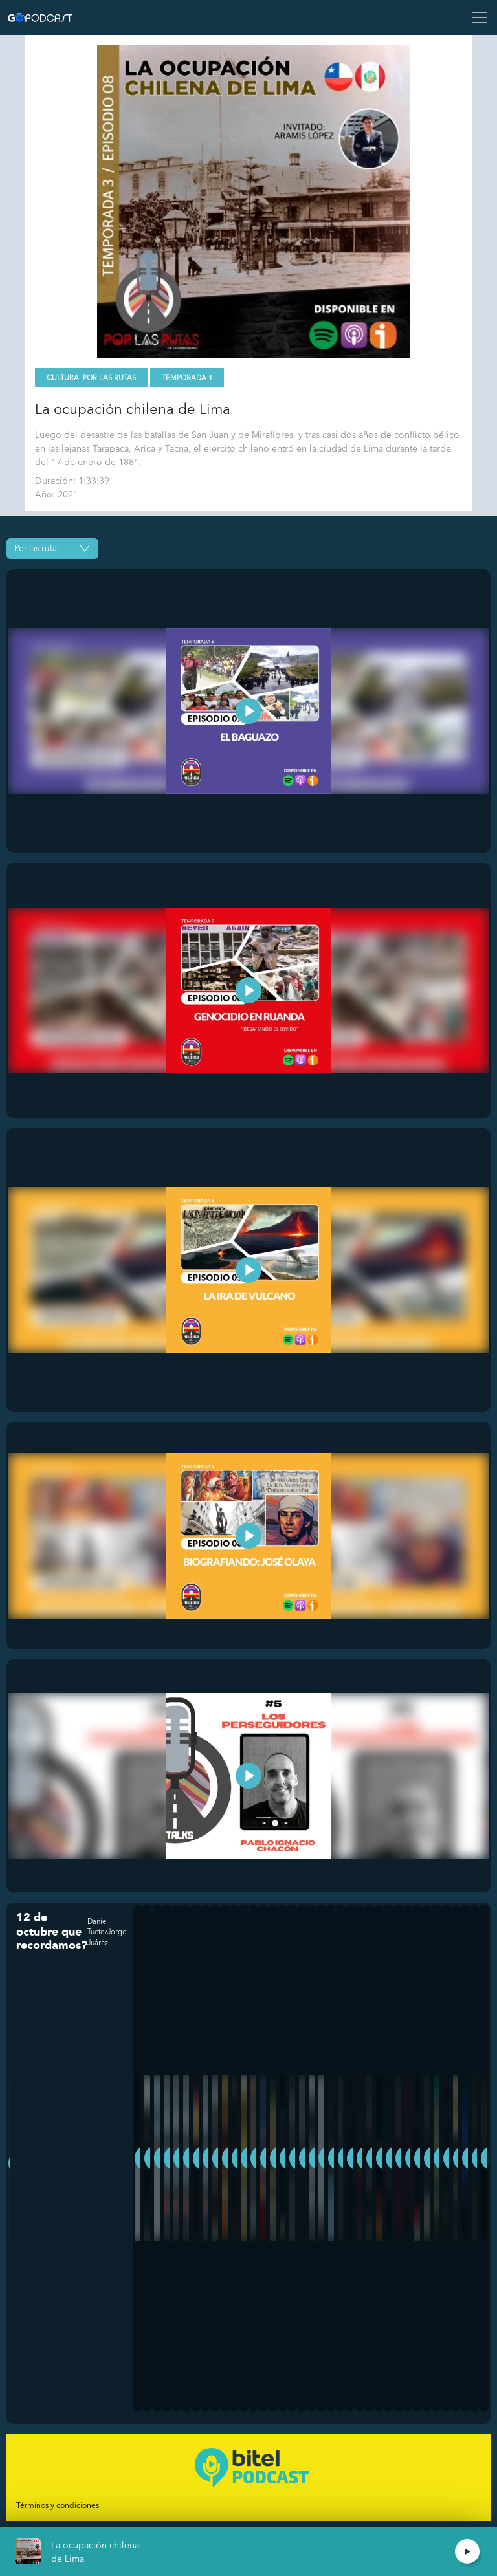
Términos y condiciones (57, 2505)
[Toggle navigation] (475, 17)
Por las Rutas (109, 378)
